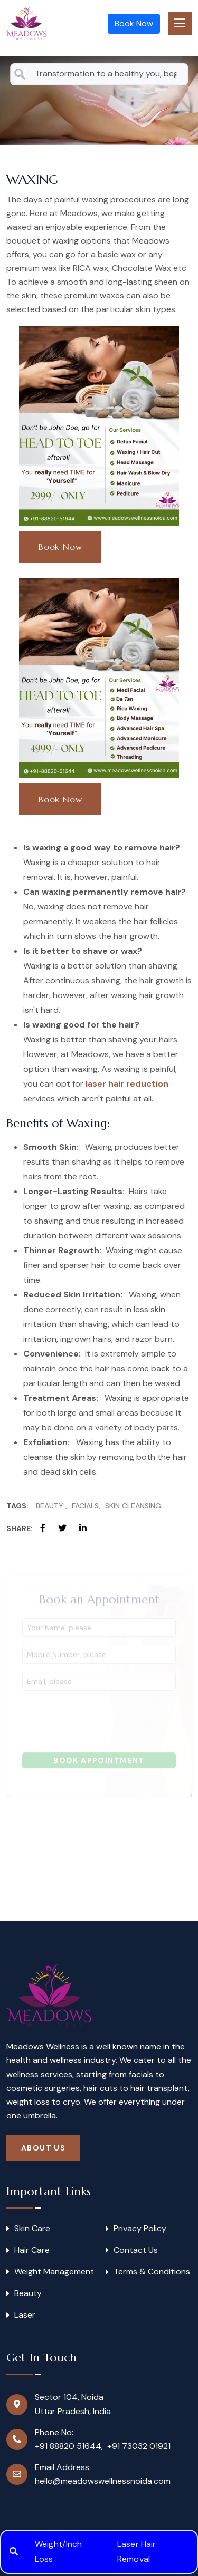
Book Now (134, 23)
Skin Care (32, 2228)
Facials (85, 1505)
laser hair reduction (127, 1083)
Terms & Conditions (152, 2272)
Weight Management (54, 2272)
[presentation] (102, 1722)
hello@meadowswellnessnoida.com (103, 2480)
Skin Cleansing (133, 1505)
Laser (24, 2315)
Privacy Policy (140, 2228)
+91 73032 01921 (139, 2446)
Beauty (50, 1505)
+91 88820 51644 (68, 2446)
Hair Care (32, 2250)
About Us (43, 2148)
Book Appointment (98, 1763)
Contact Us (136, 2250)
